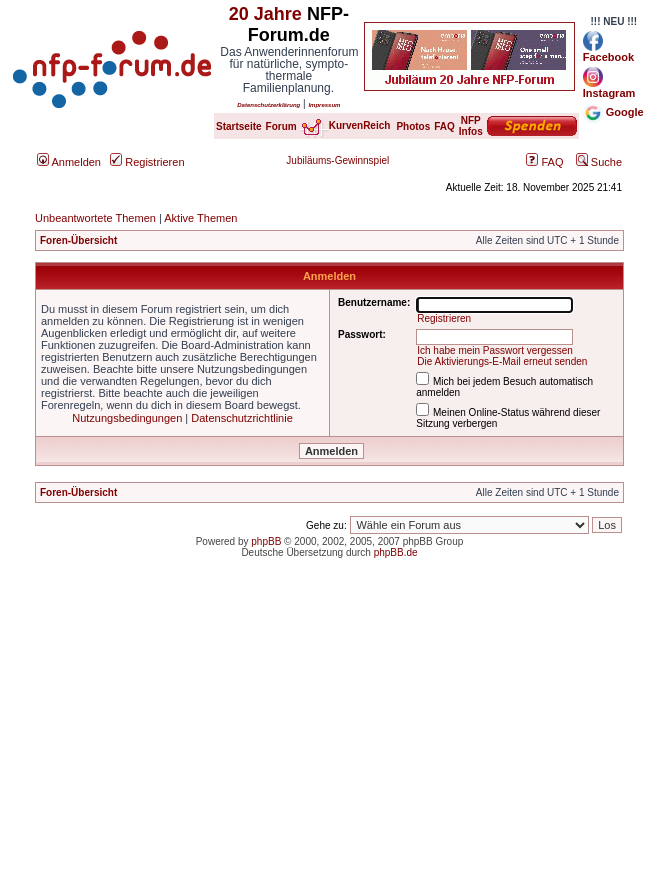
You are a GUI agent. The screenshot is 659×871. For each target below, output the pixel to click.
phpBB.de (396, 552)
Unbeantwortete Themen (95, 218)
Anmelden (69, 162)
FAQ (544, 162)
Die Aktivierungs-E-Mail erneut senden (502, 361)
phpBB (266, 541)
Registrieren (147, 162)
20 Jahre (265, 14)
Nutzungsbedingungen (127, 418)
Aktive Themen (200, 218)
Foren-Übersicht (78, 240)
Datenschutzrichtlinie (242, 418)
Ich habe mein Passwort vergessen (495, 350)
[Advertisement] (329, 731)
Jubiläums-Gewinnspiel (337, 160)
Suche (599, 162)
